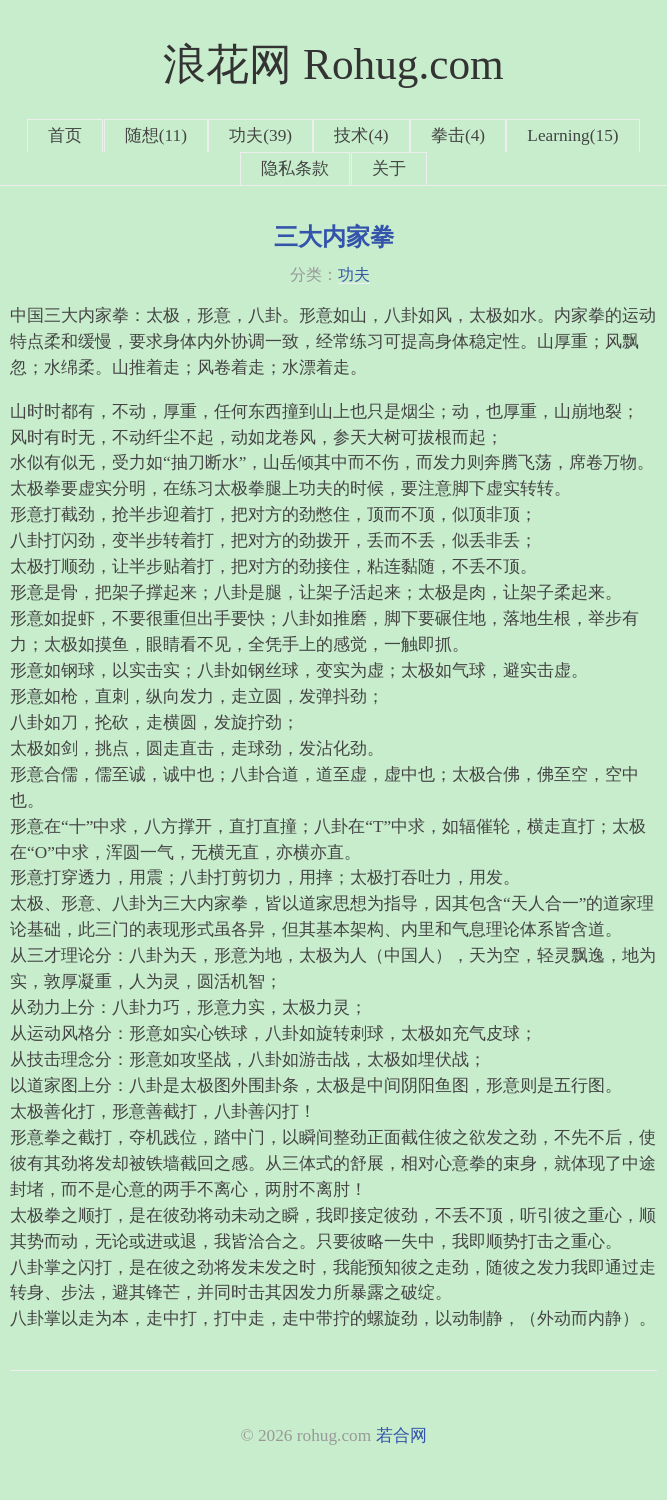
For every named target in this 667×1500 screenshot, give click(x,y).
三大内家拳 (334, 236)
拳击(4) (458, 135)
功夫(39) (260, 135)
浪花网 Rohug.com (333, 64)
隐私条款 (295, 168)
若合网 (401, 1435)
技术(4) (361, 135)
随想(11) (156, 135)
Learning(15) (572, 135)
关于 (389, 168)
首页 (65, 135)
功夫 (354, 274)
